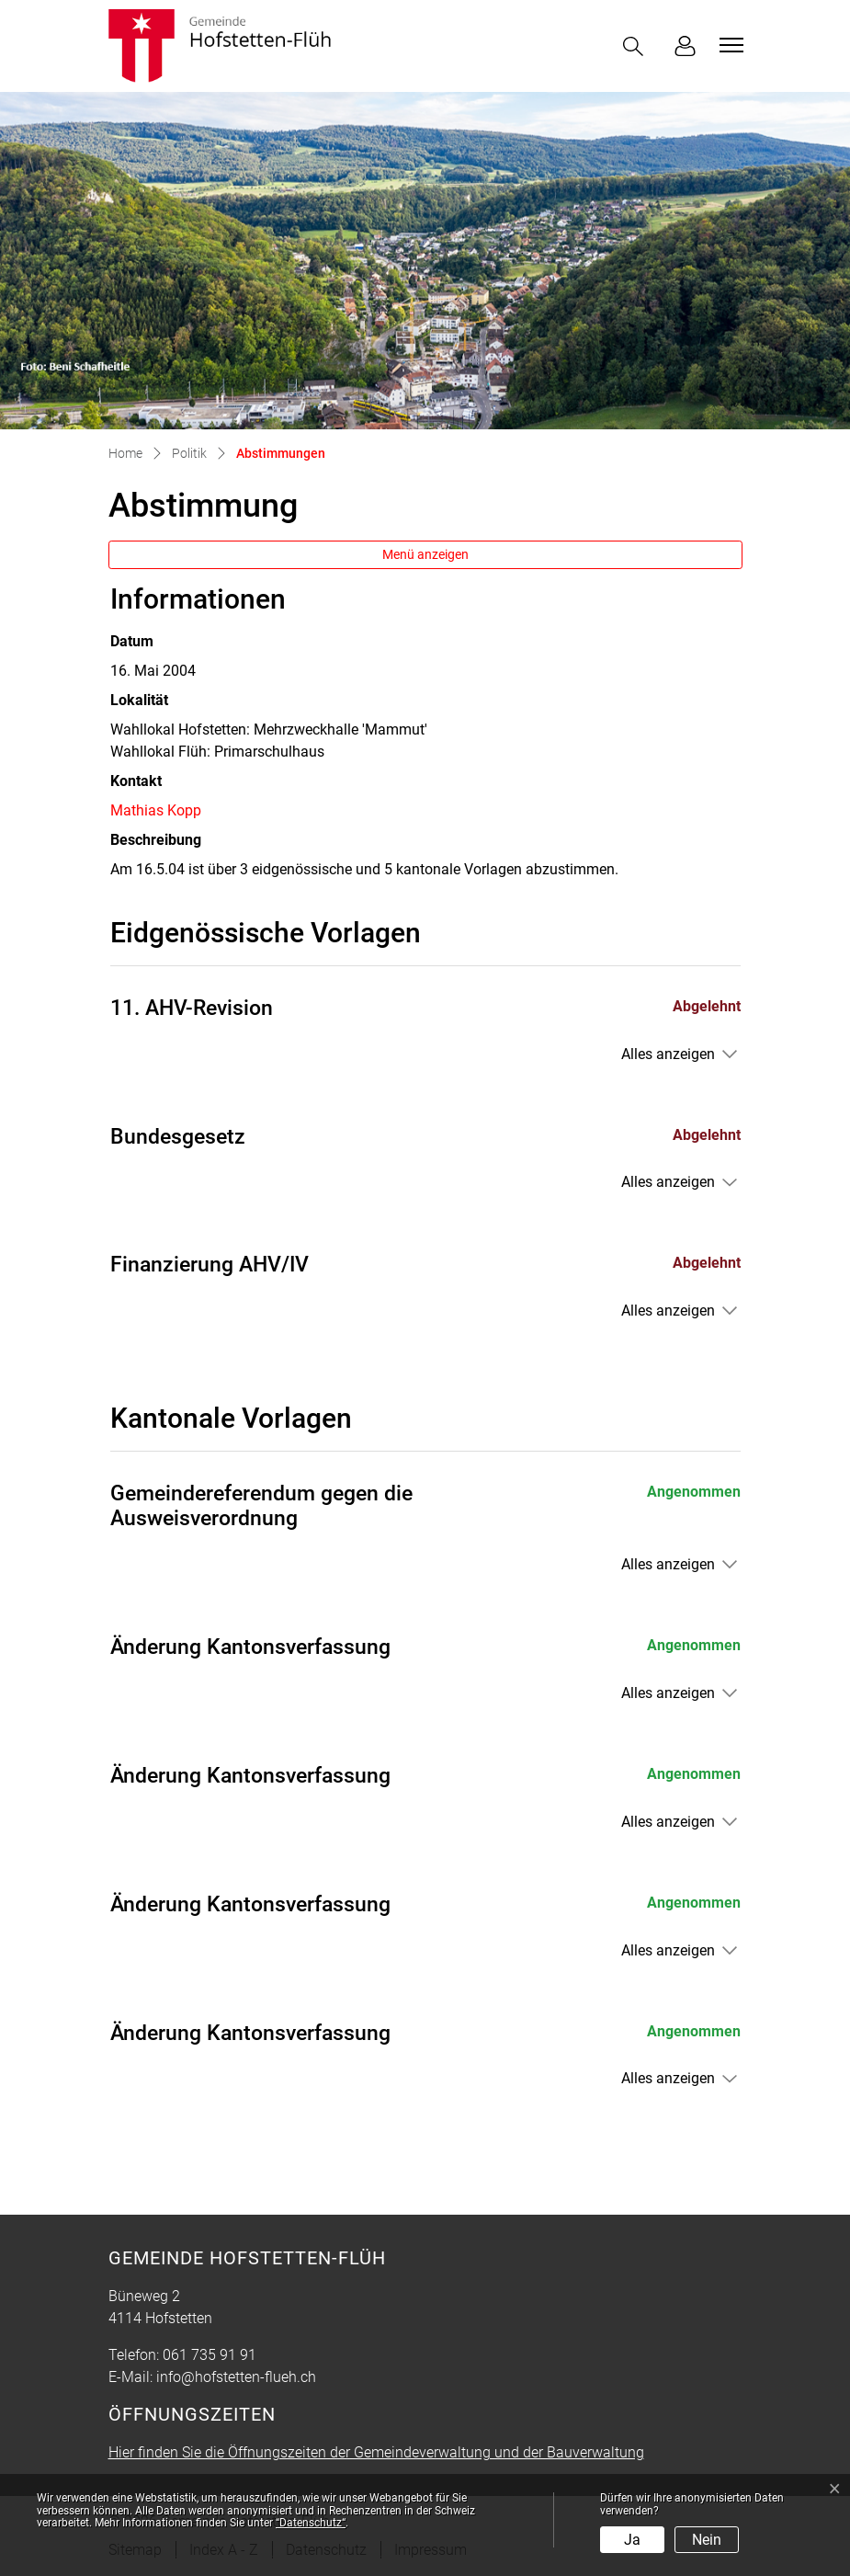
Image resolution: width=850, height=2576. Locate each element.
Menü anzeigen (425, 554)
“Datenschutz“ (311, 2522)
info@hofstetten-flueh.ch (236, 2377)
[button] (637, 46)
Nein (706, 2539)
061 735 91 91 (209, 2355)
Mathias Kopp (155, 810)
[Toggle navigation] (728, 45)
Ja (632, 2539)
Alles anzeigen (668, 1054)
